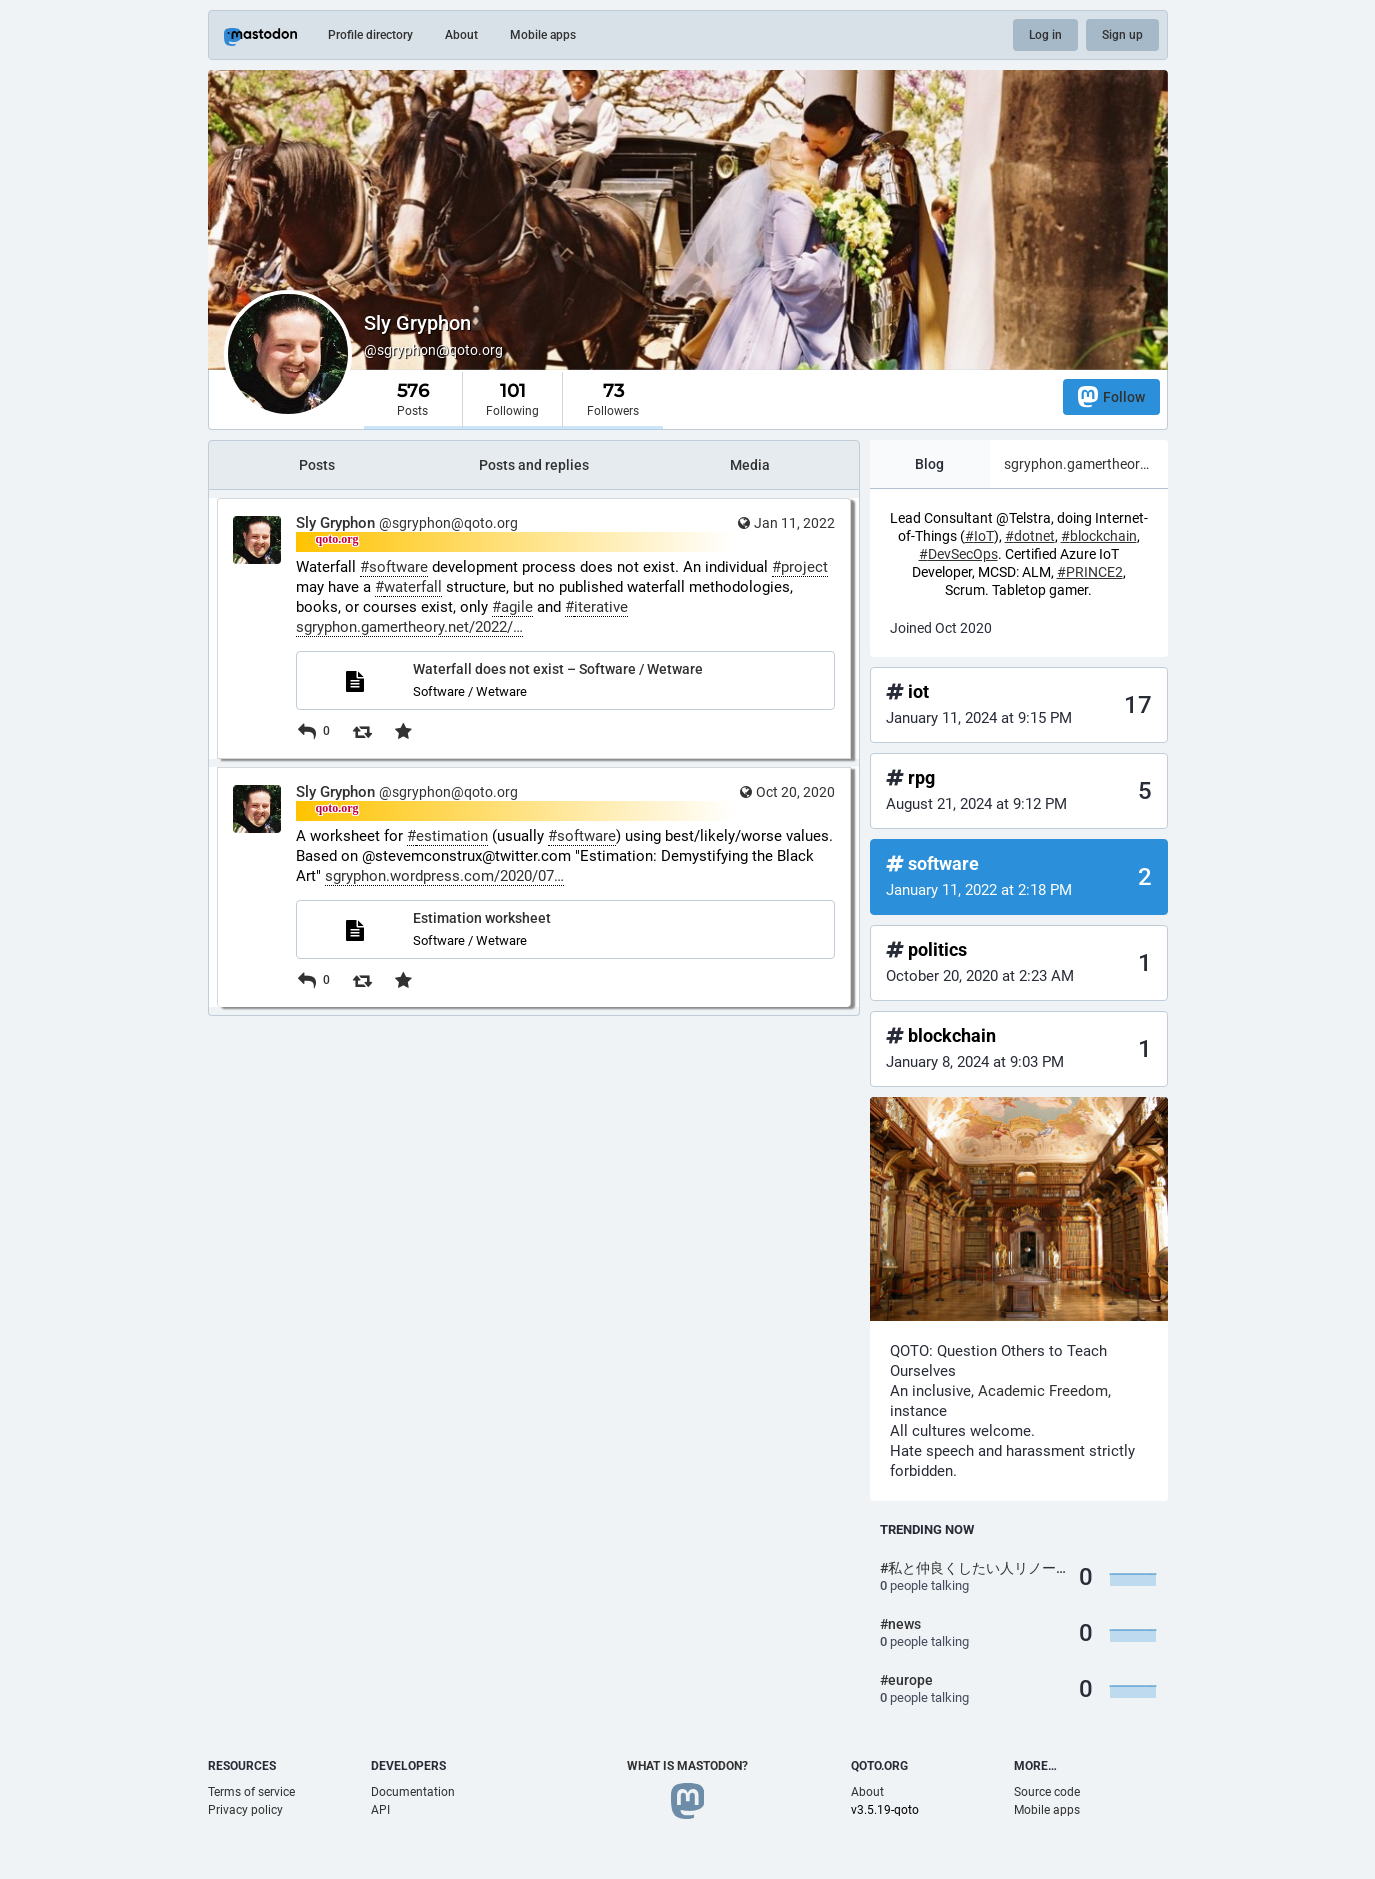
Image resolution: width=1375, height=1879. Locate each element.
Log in (1045, 35)
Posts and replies (534, 465)
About (461, 35)
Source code (1047, 1792)
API (380, 1810)
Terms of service (251, 1792)
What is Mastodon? (687, 1766)
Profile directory (370, 35)
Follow (1111, 396)
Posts (317, 465)
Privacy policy (245, 1810)
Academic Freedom (1043, 1391)
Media (750, 465)
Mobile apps (543, 35)
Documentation (413, 1792)
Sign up (1122, 35)
